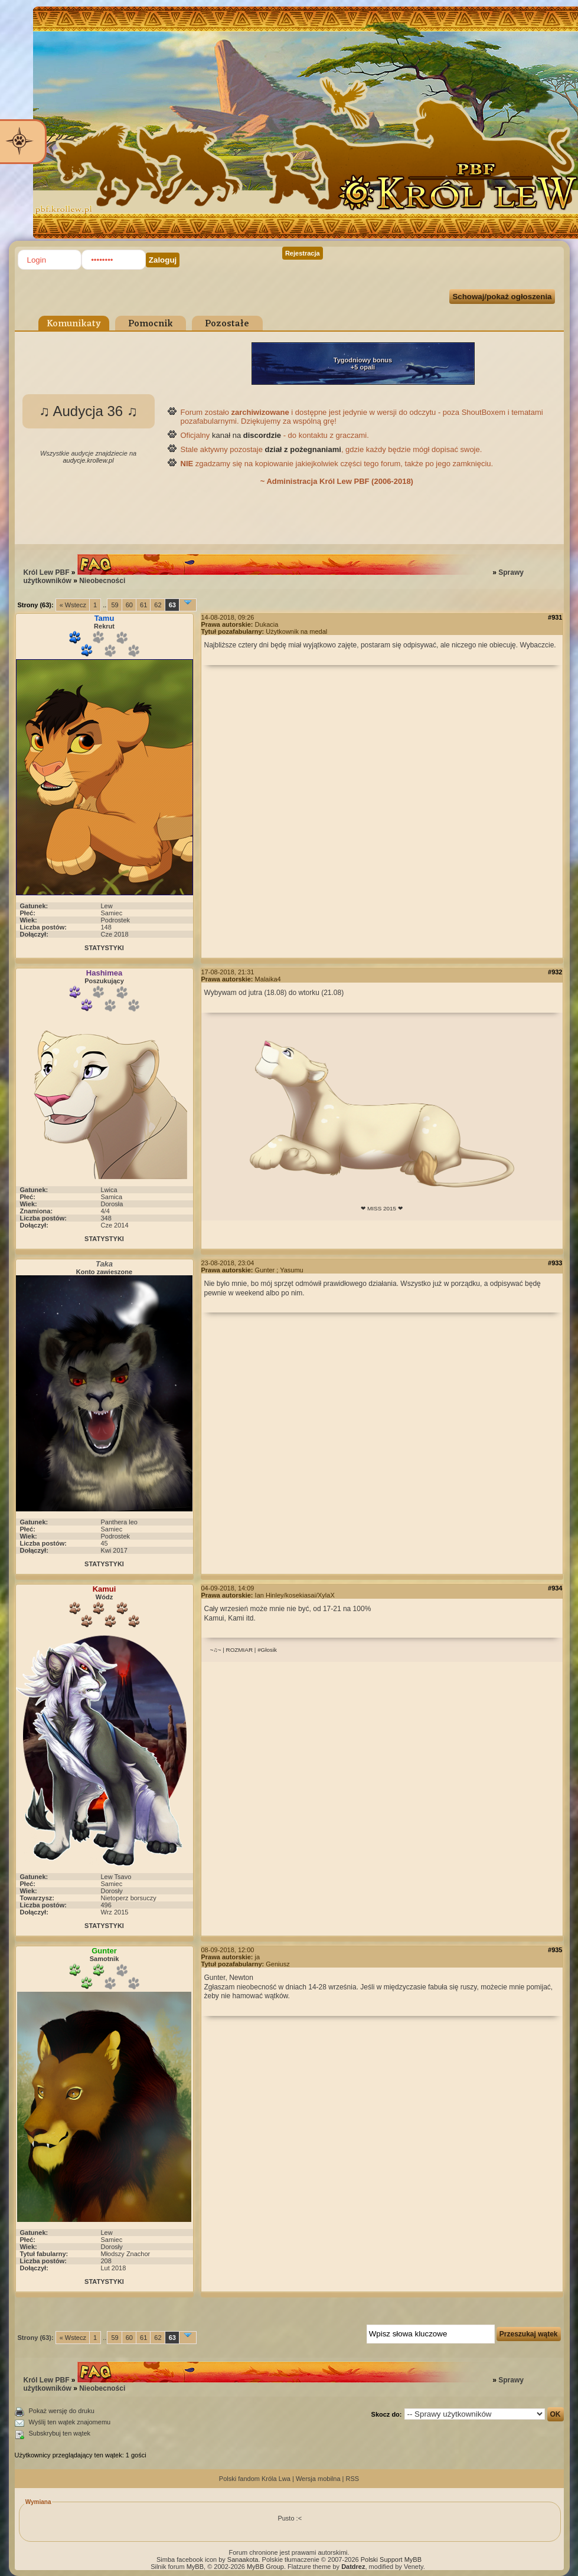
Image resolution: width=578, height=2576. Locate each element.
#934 (555, 1588)
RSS (353, 2478)
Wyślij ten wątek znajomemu (70, 2422)
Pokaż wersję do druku (61, 2410)
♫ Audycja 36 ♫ (88, 411)
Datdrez (353, 2566)
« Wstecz (73, 604)
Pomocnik (150, 324)
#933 (555, 1262)
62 (157, 604)
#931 (555, 617)
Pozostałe (227, 324)
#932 (555, 972)
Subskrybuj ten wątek (60, 2433)
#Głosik (267, 1650)
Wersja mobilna (318, 2478)
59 (114, 604)
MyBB (195, 2566)
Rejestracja (302, 253)
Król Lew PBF (47, 572)
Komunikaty (74, 324)
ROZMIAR (239, 1650)
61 (143, 604)
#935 (555, 1949)
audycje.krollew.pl (88, 460)
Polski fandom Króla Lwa (254, 2478)
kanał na (246, 435)
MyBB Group (265, 2566)
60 (129, 604)
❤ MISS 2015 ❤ (381, 1208)
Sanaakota (243, 2559)
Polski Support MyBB (391, 2559)
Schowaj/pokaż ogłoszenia (501, 296)
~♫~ (215, 1650)
